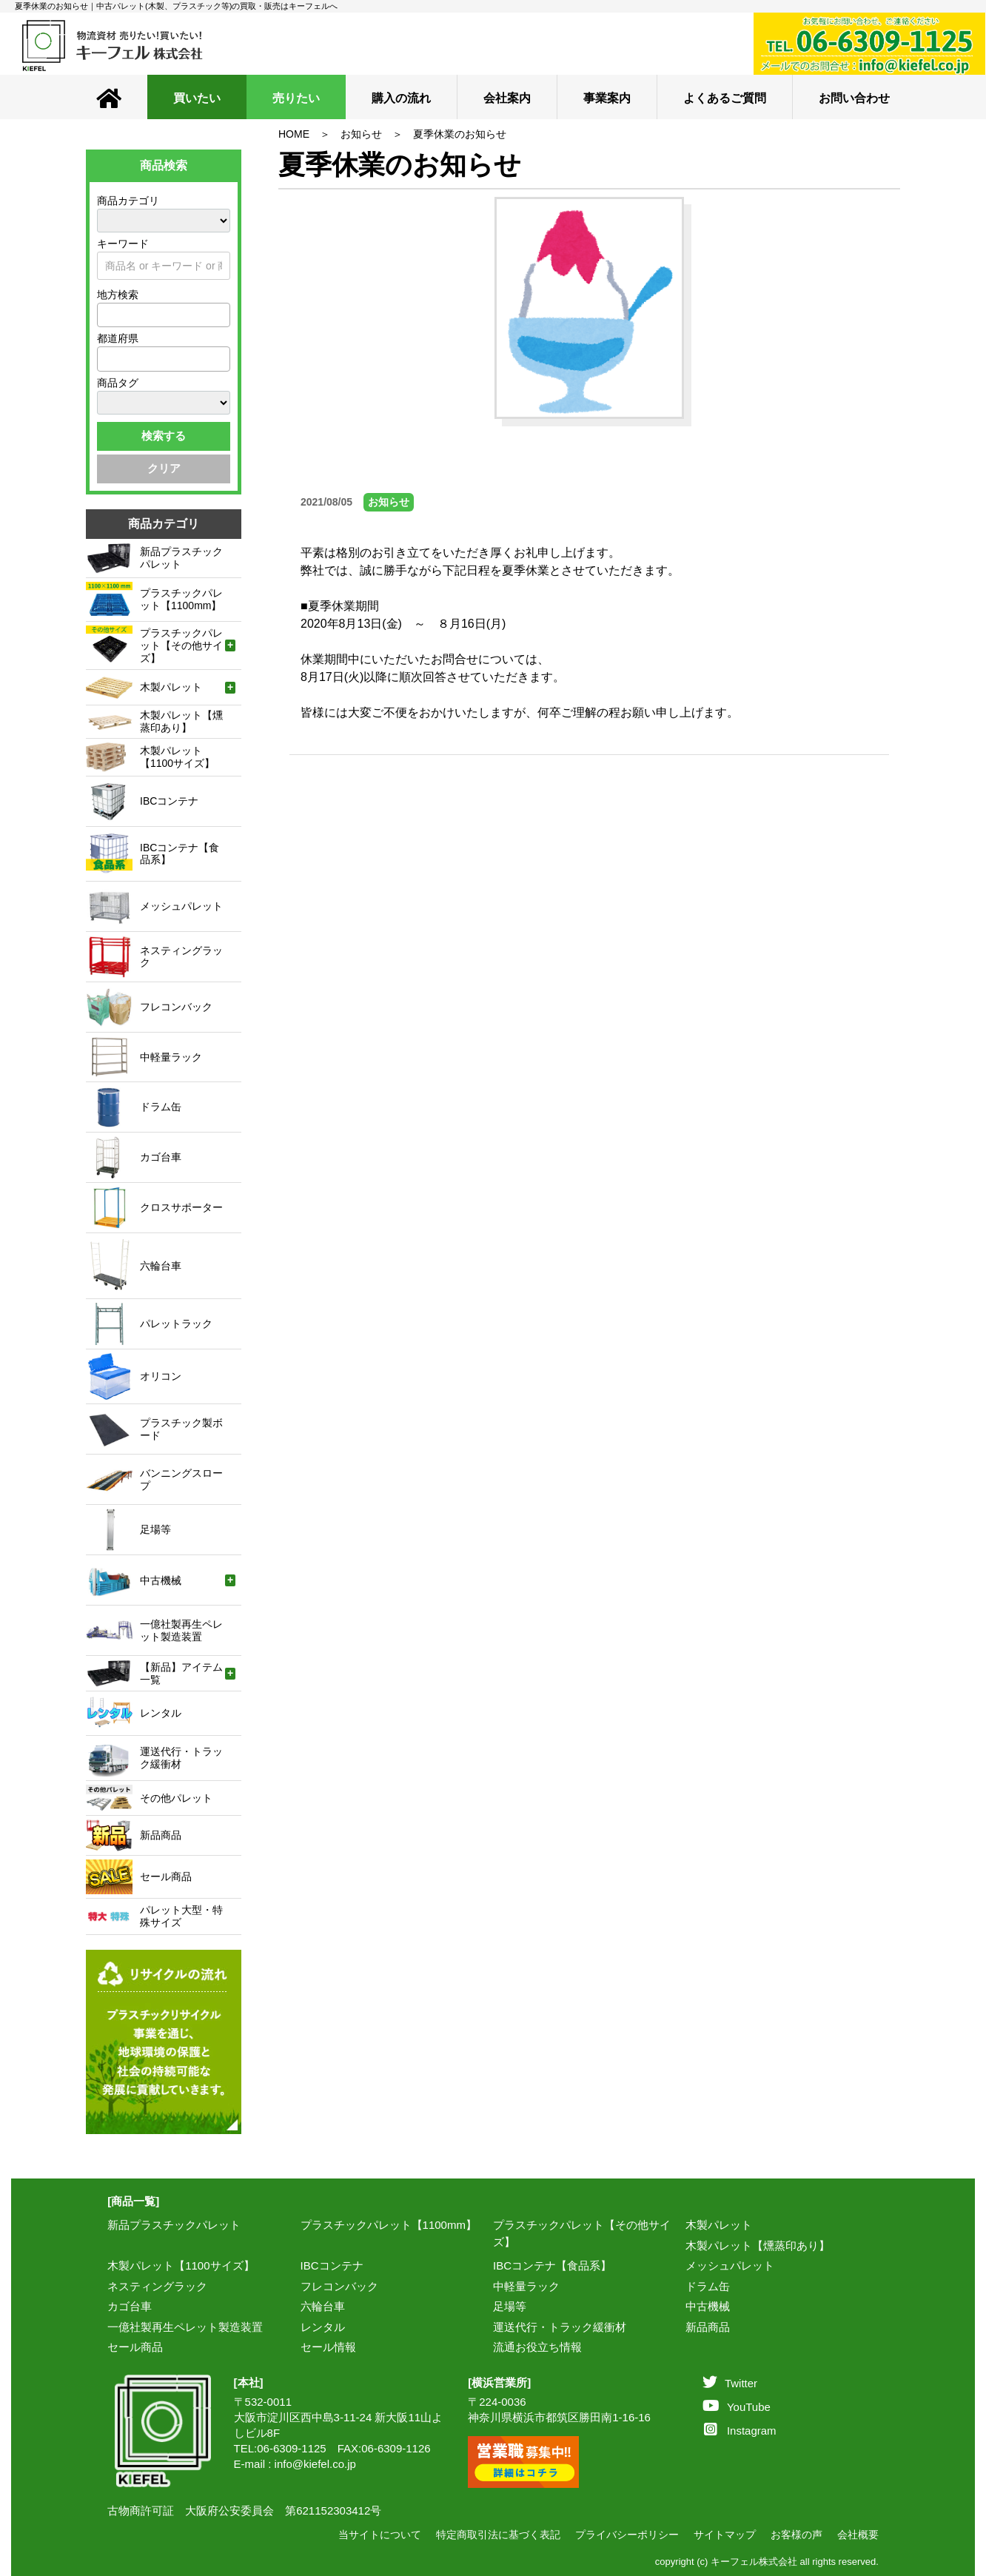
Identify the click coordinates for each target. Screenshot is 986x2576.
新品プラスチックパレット (174, 2224)
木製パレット (718, 2224)
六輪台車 (323, 2306)
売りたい (296, 98)
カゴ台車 (129, 2306)
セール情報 (328, 2347)
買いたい (197, 98)
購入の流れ (401, 98)
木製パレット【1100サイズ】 (180, 2265)
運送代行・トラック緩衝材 (559, 2327)
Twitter (729, 2383)
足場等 (509, 2306)
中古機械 (707, 2306)
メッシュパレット (729, 2265)
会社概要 (858, 2534)
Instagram (740, 2430)
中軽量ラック (526, 2286)
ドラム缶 (707, 2286)
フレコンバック (339, 2286)
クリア (164, 468)
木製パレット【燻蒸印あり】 (757, 2245)
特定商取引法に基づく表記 (498, 2534)
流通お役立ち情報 (537, 2347)
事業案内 (607, 98)
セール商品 (135, 2347)
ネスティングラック (157, 2286)
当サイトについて (379, 2534)
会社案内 (507, 98)
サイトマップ (725, 2534)
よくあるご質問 (724, 98)
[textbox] (105, 314)
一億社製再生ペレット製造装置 (185, 2327)
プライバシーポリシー (627, 2534)
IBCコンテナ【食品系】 (552, 2265)
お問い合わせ (854, 98)
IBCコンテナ (332, 2265)
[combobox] (163, 315)
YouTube (736, 2407)
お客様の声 (796, 2534)
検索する (163, 435)
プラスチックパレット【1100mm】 (389, 2224)
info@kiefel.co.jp (315, 2464)
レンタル (323, 2327)
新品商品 (707, 2327)
